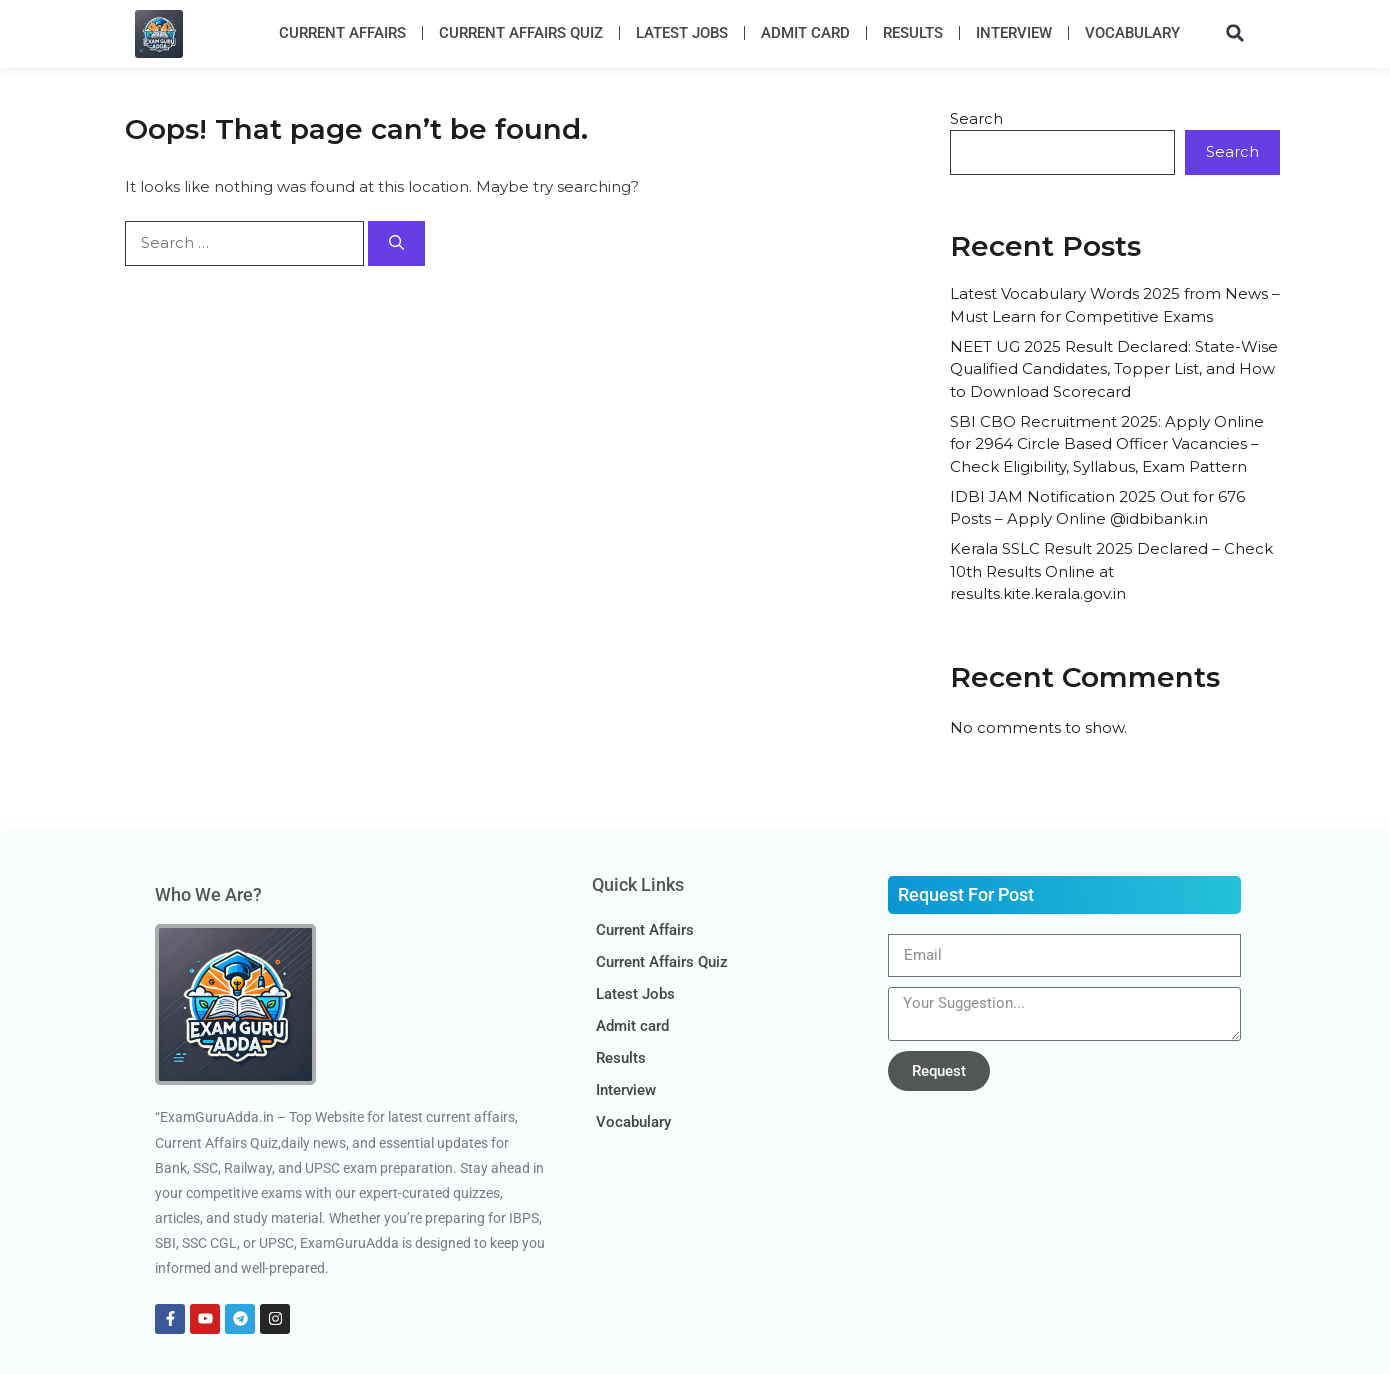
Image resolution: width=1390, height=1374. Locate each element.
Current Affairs (342, 33)
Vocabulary (1132, 33)
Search (976, 118)
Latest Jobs (682, 33)
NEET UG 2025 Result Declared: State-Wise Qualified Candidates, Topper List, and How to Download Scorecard (1114, 369)
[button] (1235, 33)
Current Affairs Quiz (521, 33)
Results (913, 33)
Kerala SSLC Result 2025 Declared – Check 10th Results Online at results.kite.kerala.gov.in (1111, 571)
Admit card (805, 33)
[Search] (396, 243)
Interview (1014, 33)
